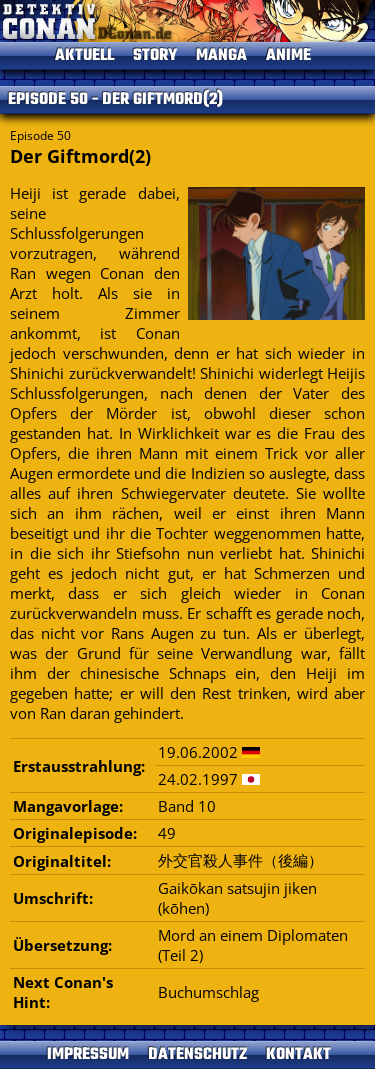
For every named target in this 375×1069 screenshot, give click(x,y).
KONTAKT (298, 1055)
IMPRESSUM (88, 1055)
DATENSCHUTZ (197, 1055)
